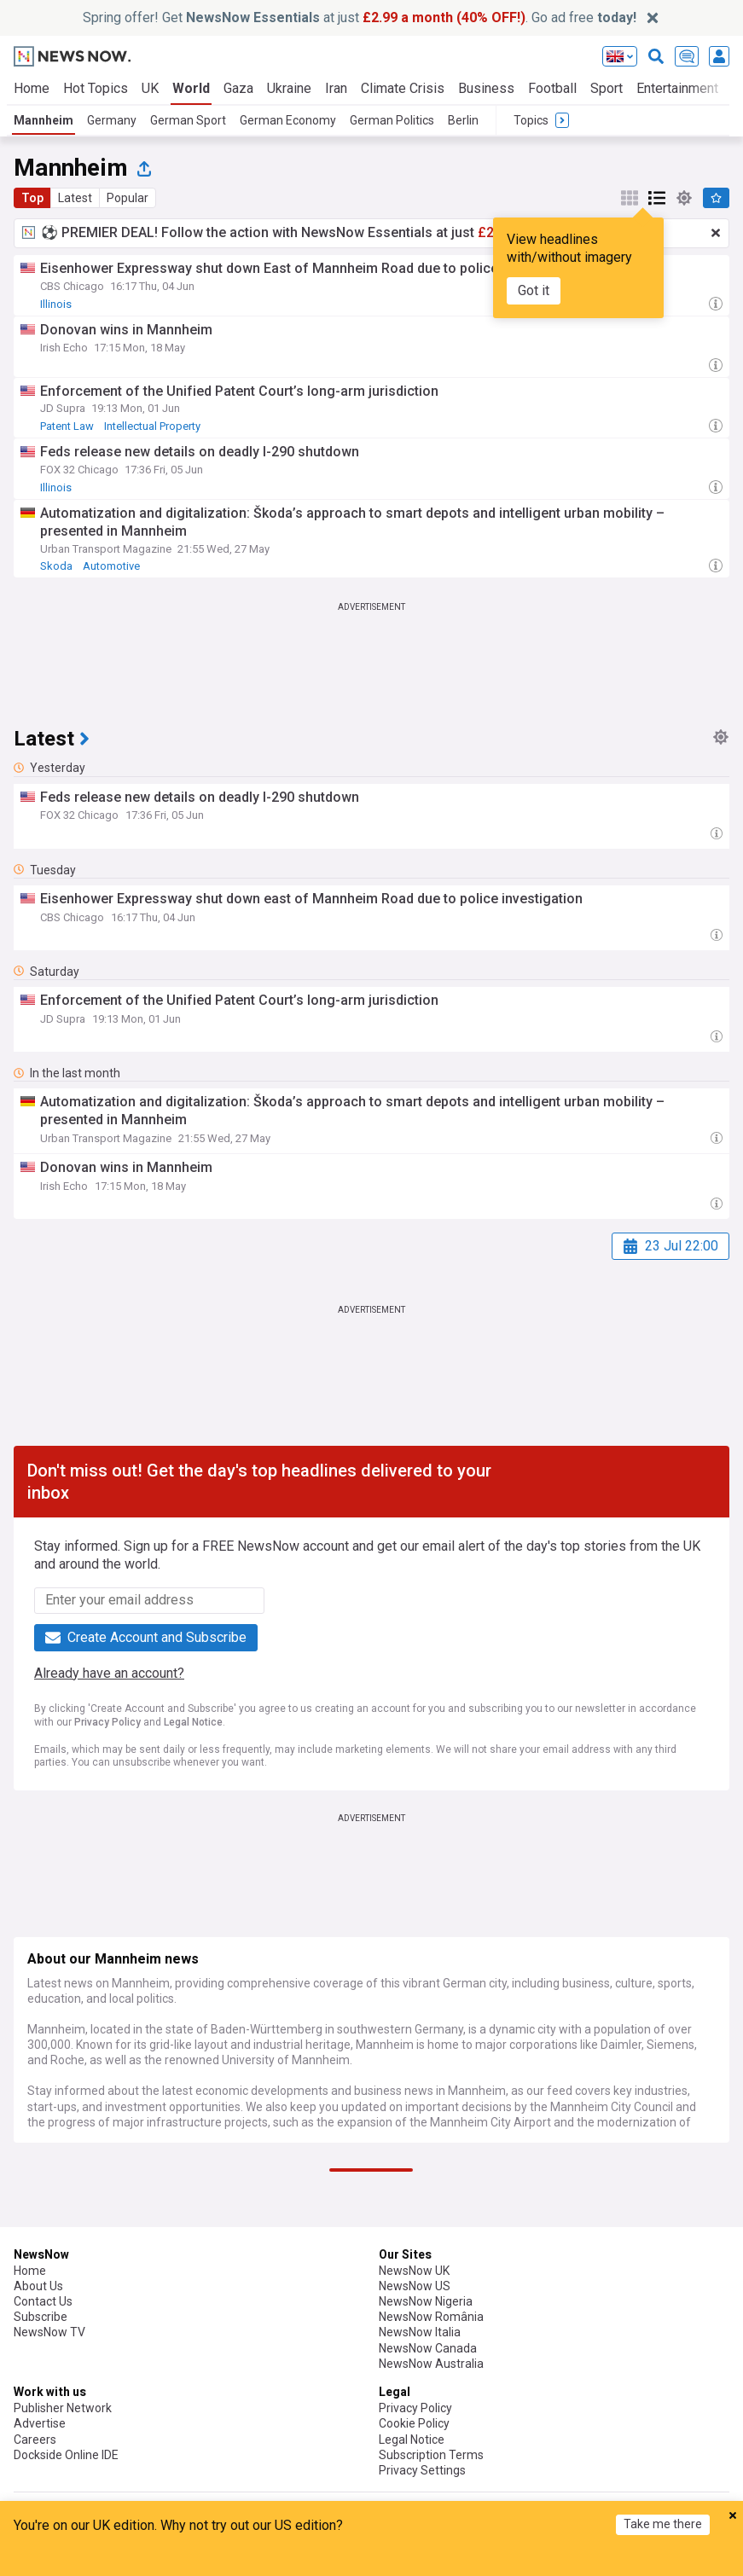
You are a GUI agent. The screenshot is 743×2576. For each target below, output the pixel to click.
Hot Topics (95, 88)
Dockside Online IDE (66, 2455)
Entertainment (677, 88)
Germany (111, 120)
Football (552, 88)
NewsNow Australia (431, 2363)
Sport (606, 88)
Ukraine (289, 88)
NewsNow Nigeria (426, 2301)
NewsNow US (414, 2286)
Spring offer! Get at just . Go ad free (359, 17)
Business (486, 88)
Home (31, 88)
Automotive (111, 566)
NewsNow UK (414, 2270)
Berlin (463, 120)
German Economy (288, 120)
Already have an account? (109, 1673)
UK (150, 88)
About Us (38, 2286)
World (191, 88)
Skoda (56, 566)
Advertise (40, 2423)
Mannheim (43, 120)
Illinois (56, 304)
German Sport (188, 120)
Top (32, 198)
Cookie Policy (414, 2423)
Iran (336, 88)
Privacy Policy (107, 1722)
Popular (127, 198)
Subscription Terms (431, 2455)
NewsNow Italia (420, 2332)
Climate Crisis (402, 88)
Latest (75, 198)
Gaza (238, 88)
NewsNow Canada (428, 2348)
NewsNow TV (49, 2332)
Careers (35, 2439)
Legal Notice (193, 1722)
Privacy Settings (422, 2470)
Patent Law (67, 426)
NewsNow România (431, 2317)
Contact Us (43, 2301)
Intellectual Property (152, 426)
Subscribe (40, 2317)
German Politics (392, 120)
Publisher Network (63, 2408)
